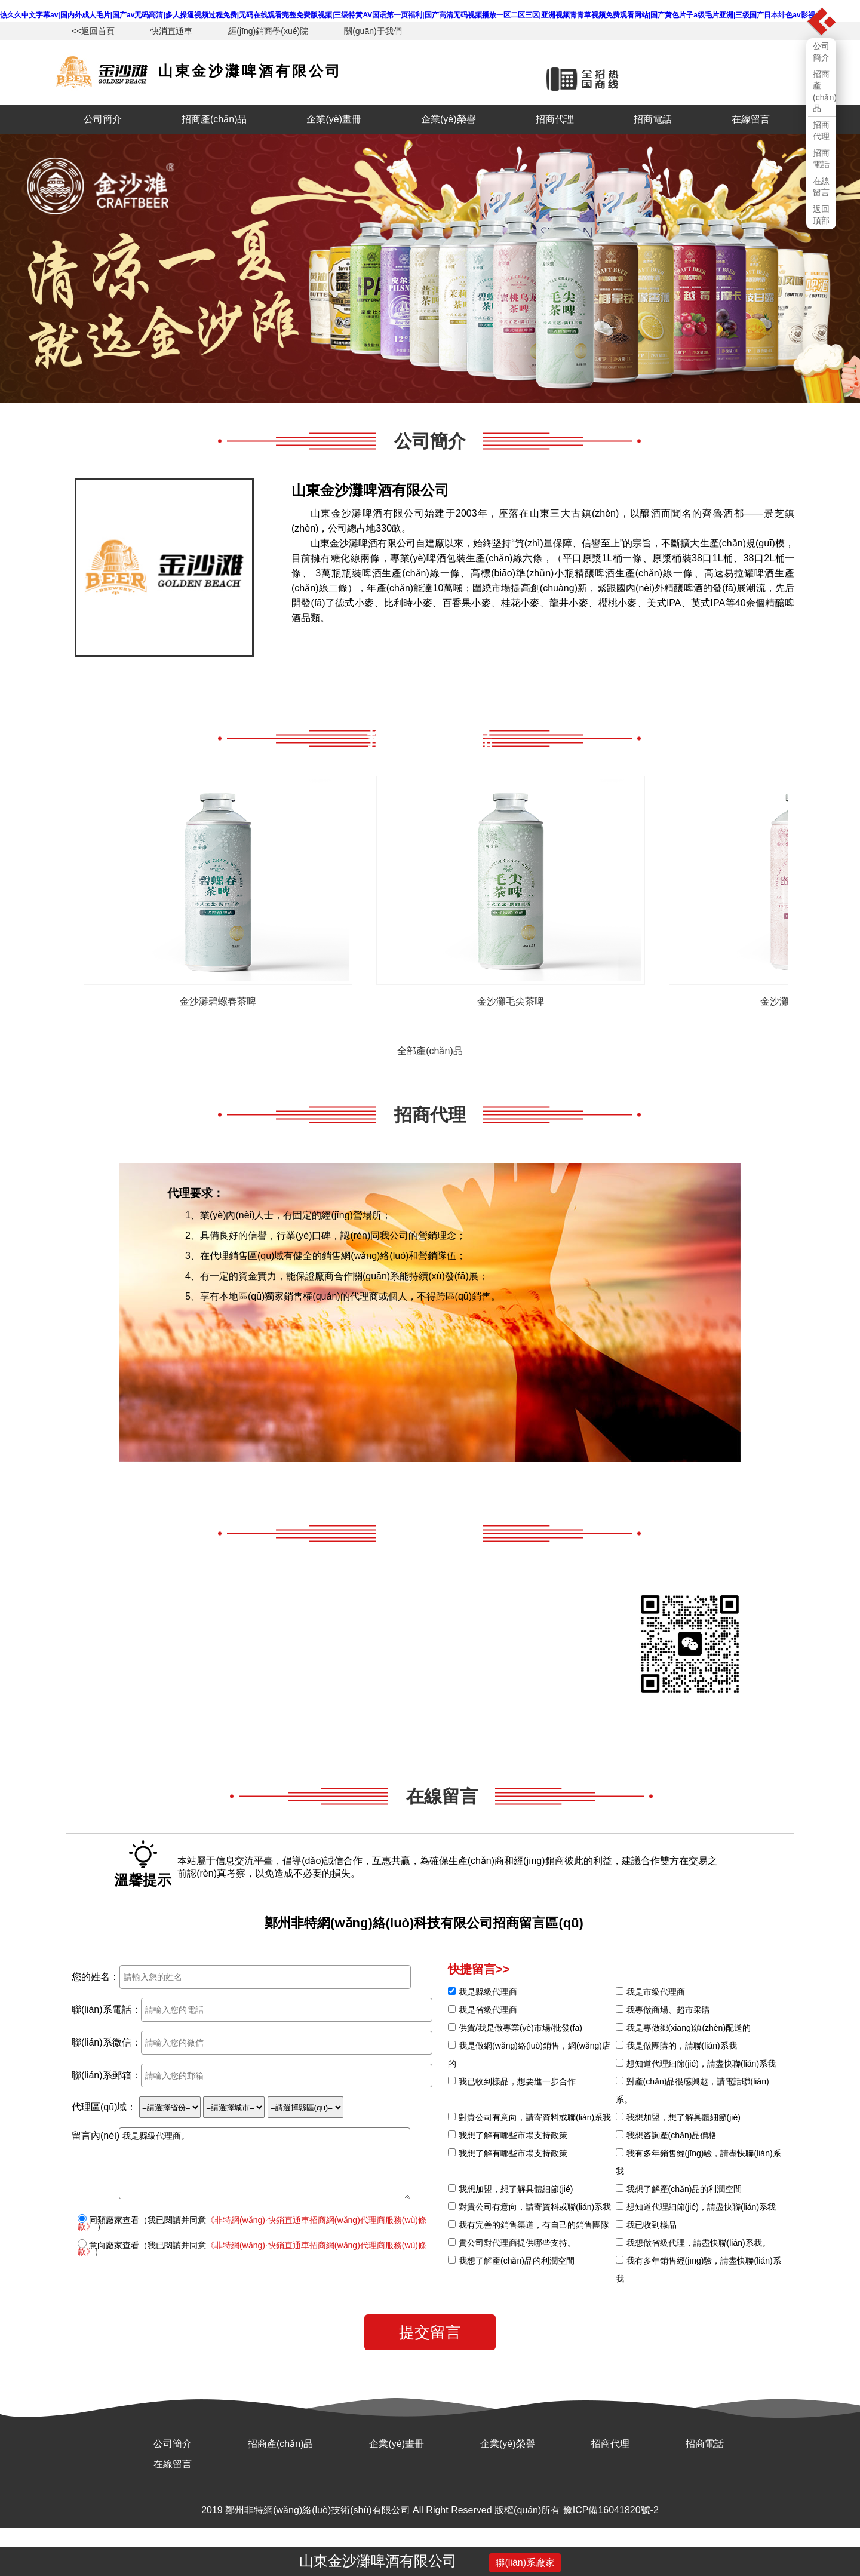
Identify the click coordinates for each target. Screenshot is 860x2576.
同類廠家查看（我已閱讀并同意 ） (252, 2223)
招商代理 (555, 119)
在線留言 (751, 119)
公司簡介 (103, 119)
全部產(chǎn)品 (429, 1051)
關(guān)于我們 (372, 31)
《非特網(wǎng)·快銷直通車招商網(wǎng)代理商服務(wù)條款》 (252, 2223)
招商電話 (653, 119)
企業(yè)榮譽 (448, 119)
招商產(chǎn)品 (214, 119)
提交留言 (430, 2332)
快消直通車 (171, 31)
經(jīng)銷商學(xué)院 (268, 31)
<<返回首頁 (93, 31)
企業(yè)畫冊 (333, 119)
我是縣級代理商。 (264, 2163)
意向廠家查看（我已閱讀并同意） (252, 2248)
